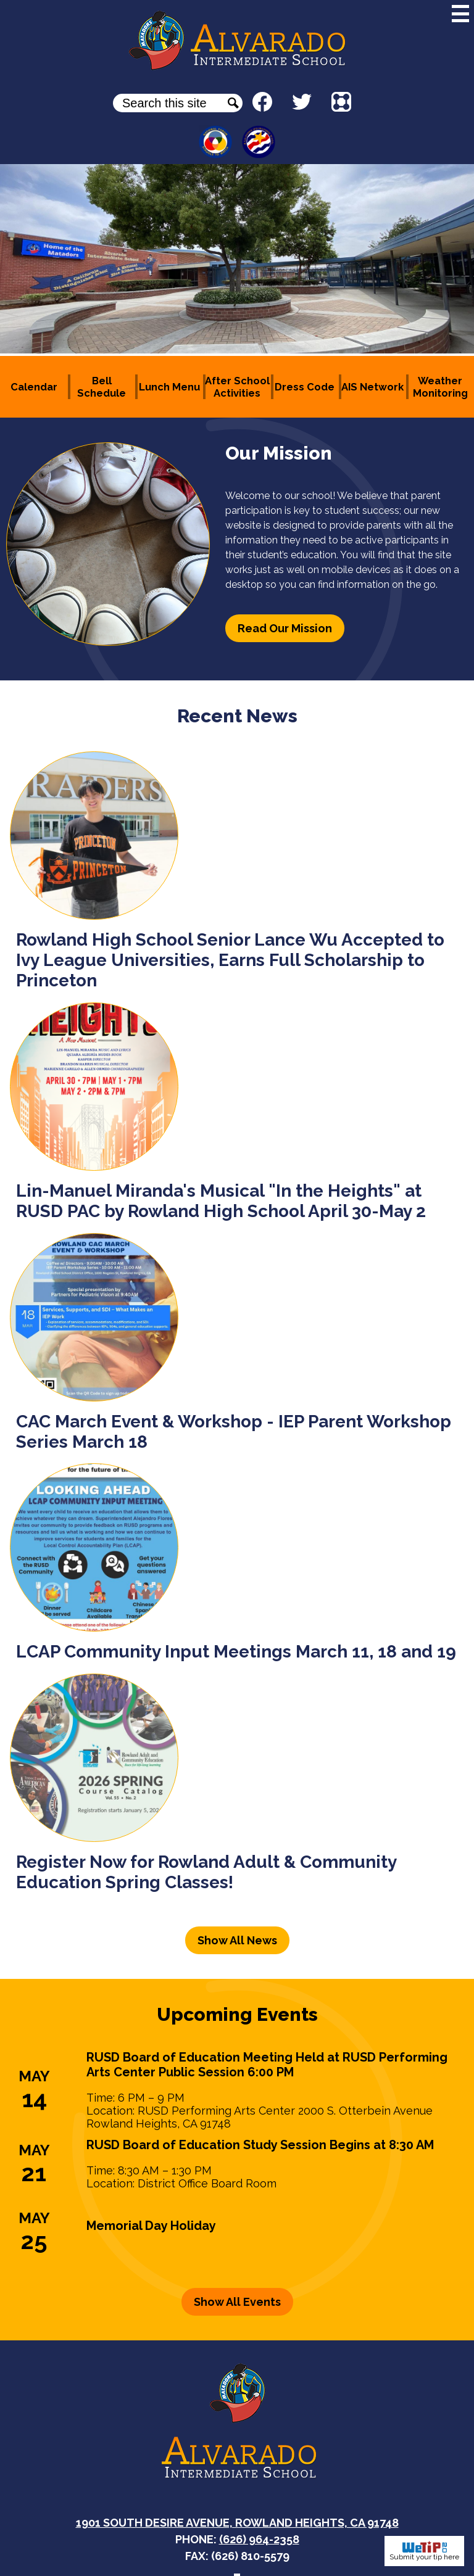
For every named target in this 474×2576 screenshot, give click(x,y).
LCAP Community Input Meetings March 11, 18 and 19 (236, 1651)
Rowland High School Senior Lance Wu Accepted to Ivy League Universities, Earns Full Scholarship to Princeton (230, 960)
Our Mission (278, 453)
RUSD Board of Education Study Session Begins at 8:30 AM (260, 2144)
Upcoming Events (237, 2014)
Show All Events (237, 2301)
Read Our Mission (285, 628)
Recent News (237, 716)
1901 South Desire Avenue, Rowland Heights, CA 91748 (237, 2522)
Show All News (237, 1940)
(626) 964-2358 (259, 2539)
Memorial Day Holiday (151, 2225)
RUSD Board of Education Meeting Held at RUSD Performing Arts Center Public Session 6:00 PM (266, 2064)
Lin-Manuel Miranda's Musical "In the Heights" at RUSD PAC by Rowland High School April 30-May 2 (221, 1201)
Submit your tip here (424, 2551)
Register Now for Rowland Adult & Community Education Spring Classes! (206, 1872)
